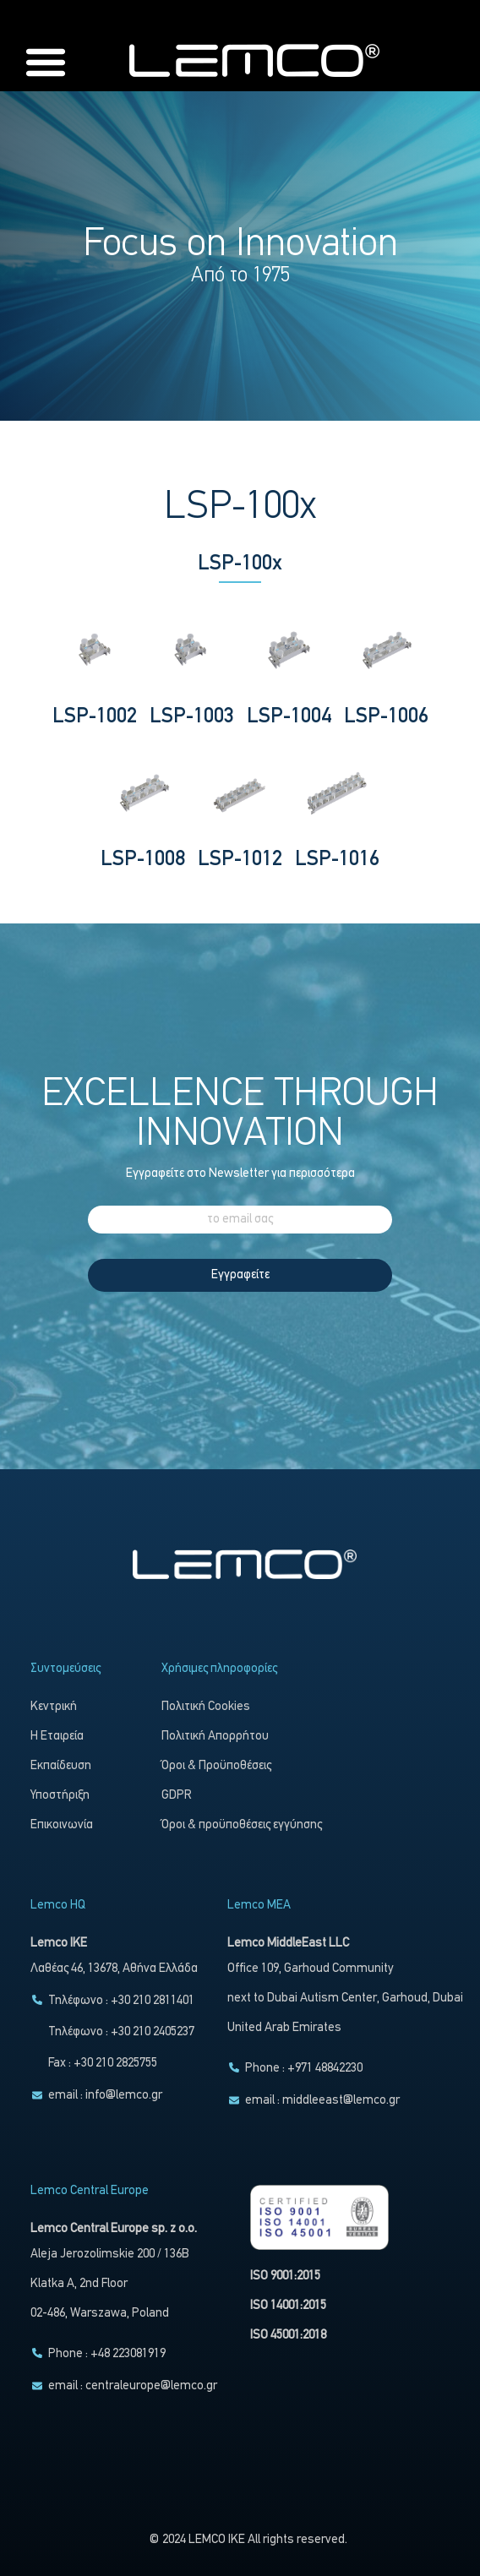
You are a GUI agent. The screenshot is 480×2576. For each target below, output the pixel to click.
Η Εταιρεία (57, 1736)
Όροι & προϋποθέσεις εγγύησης (241, 1825)
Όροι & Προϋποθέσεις (216, 1766)
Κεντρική (53, 1707)
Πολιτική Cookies (205, 1707)
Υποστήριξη (60, 1795)
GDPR (176, 1795)
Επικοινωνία (61, 1825)
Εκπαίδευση (60, 1766)
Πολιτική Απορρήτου (215, 1736)
